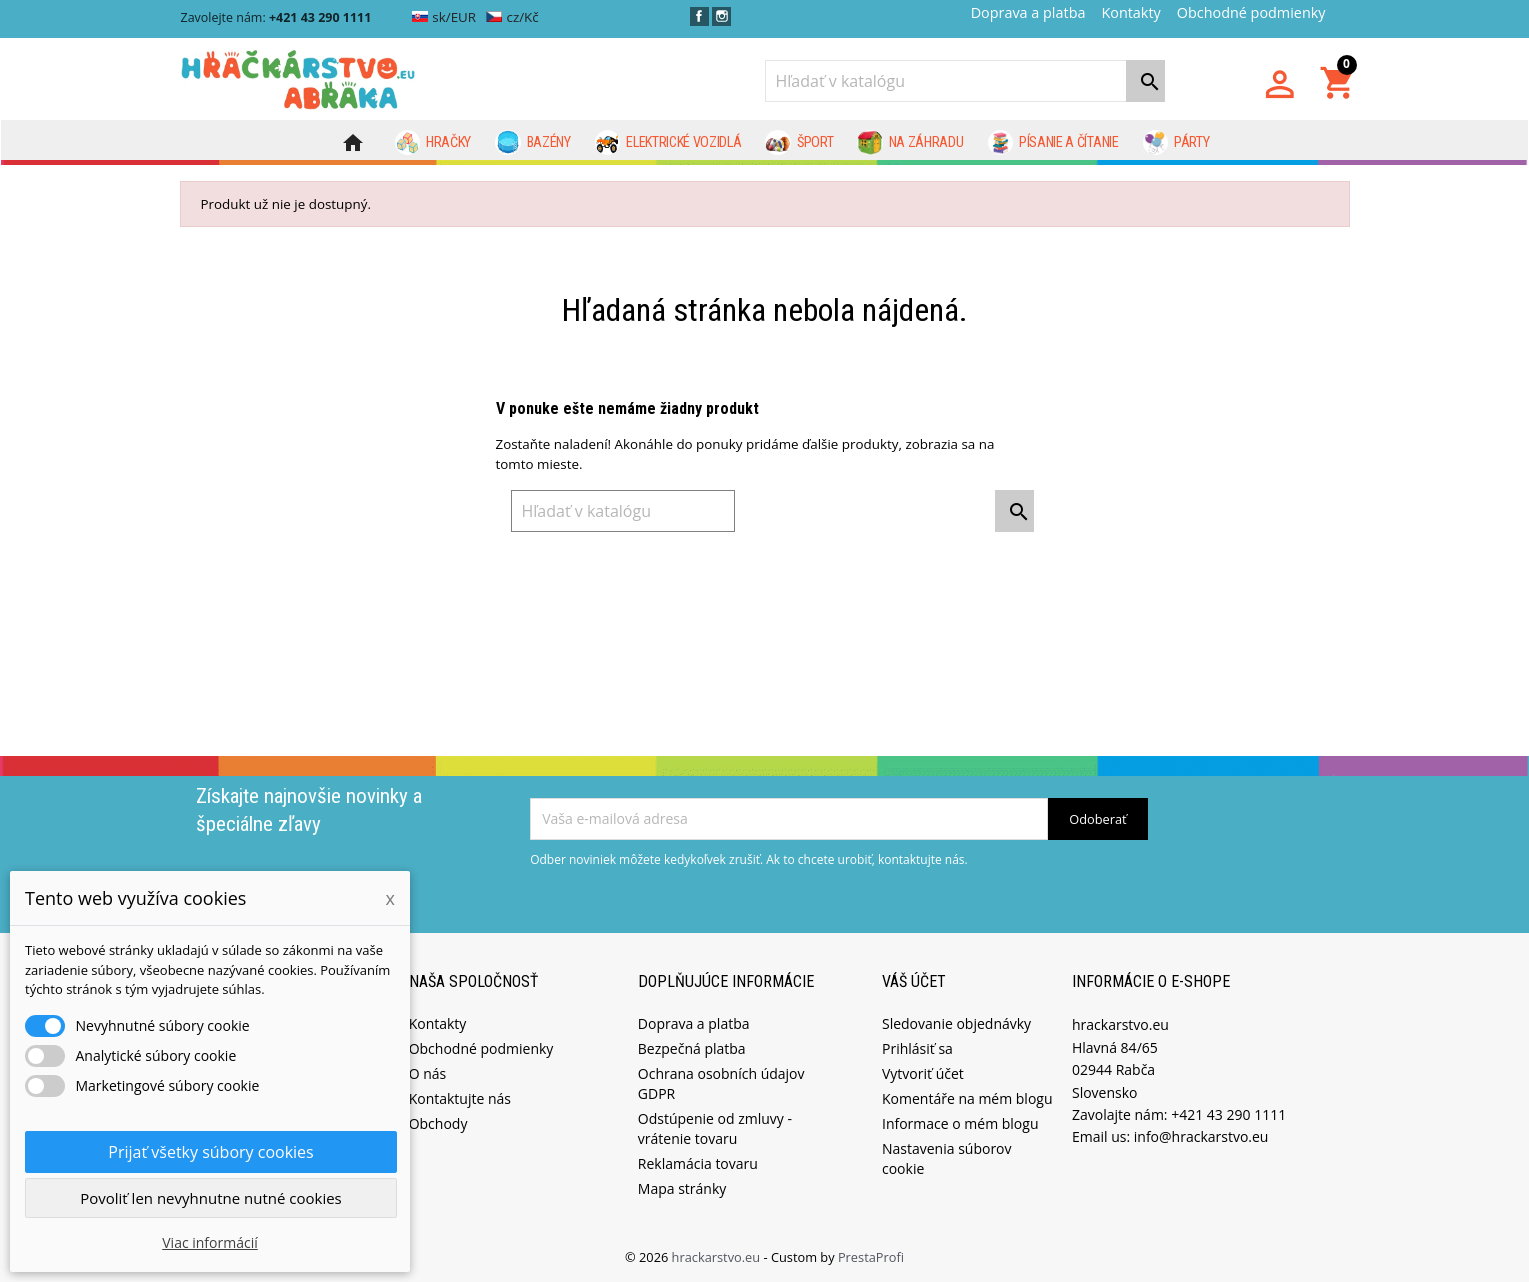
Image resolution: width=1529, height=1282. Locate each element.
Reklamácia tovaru (698, 1162)
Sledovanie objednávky (956, 1022)
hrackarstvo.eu (718, 1256)
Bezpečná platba (692, 1047)
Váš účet (914, 979)
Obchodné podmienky (1251, 12)
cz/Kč (512, 17)
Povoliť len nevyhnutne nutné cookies (211, 1198)
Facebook (699, 16)
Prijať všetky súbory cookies (210, 1152)
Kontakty (1130, 12)
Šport (799, 143)
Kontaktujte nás (460, 1097)
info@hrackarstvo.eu (1201, 1135)
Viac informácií (210, 1242)
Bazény (533, 143)
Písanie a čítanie (1053, 143)
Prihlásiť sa (917, 1047)
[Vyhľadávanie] (965, 81)
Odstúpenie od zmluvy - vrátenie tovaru (715, 1127)
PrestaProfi (871, 1256)
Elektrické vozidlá (668, 143)
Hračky (433, 143)
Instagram (721, 16)
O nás (428, 1072)
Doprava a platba (1028, 12)
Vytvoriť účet (923, 1072)
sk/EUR (444, 17)
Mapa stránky (682, 1187)
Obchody (438, 1122)
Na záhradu (910, 143)
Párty (1176, 143)
